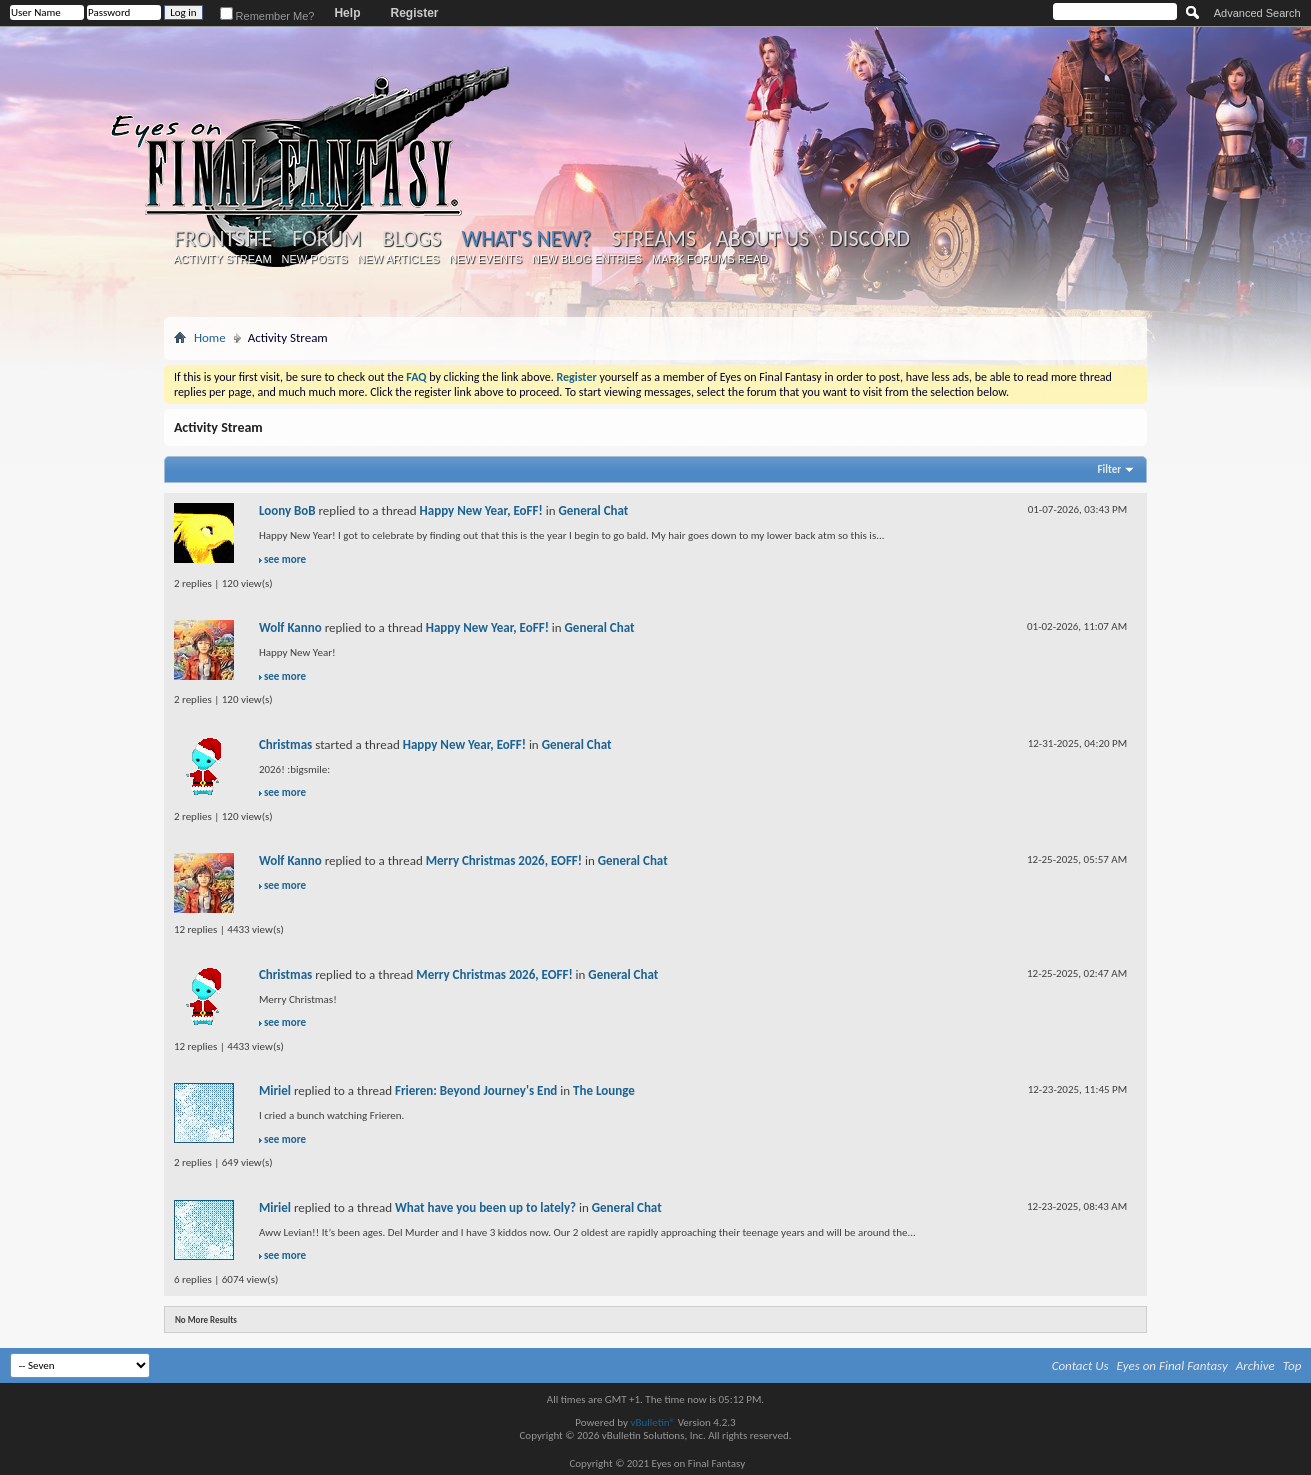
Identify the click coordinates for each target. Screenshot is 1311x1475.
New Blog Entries (587, 259)
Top (1292, 1365)
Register (414, 13)
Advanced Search (1257, 13)
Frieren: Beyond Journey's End (476, 1090)
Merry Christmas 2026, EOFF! (504, 860)
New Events (485, 259)
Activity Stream (222, 259)
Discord (869, 239)
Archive (1255, 1365)
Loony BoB (287, 510)
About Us (762, 239)
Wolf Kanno (290, 627)
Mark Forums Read (710, 259)
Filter (1110, 469)
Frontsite (223, 239)
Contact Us (1080, 1365)
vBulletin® (652, 1422)
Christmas (285, 744)
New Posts (315, 259)
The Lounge (604, 1090)
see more (285, 559)
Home (210, 337)
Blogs (411, 239)
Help (347, 13)
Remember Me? (267, 16)
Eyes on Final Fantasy (1172, 1365)
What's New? (527, 238)
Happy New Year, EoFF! (481, 510)
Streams (653, 239)
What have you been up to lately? (485, 1207)
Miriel (275, 1090)
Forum (326, 239)
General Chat (593, 510)
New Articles (399, 259)
